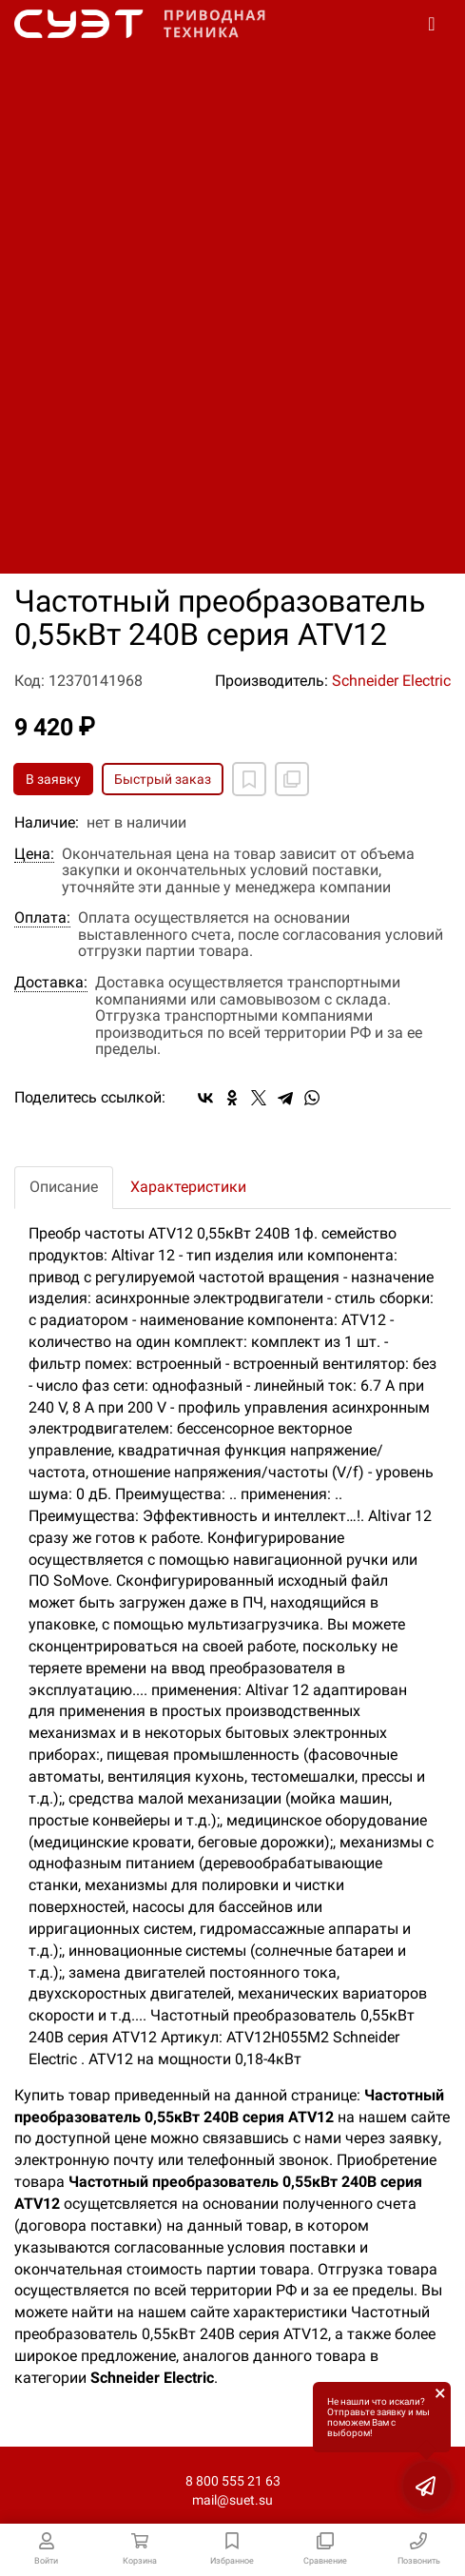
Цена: (34, 854)
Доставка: (50, 982)
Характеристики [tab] (188, 1187)
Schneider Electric (391, 681)
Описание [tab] (63, 1187)
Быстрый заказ (162, 779)
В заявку (53, 779)
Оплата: (42, 918)
